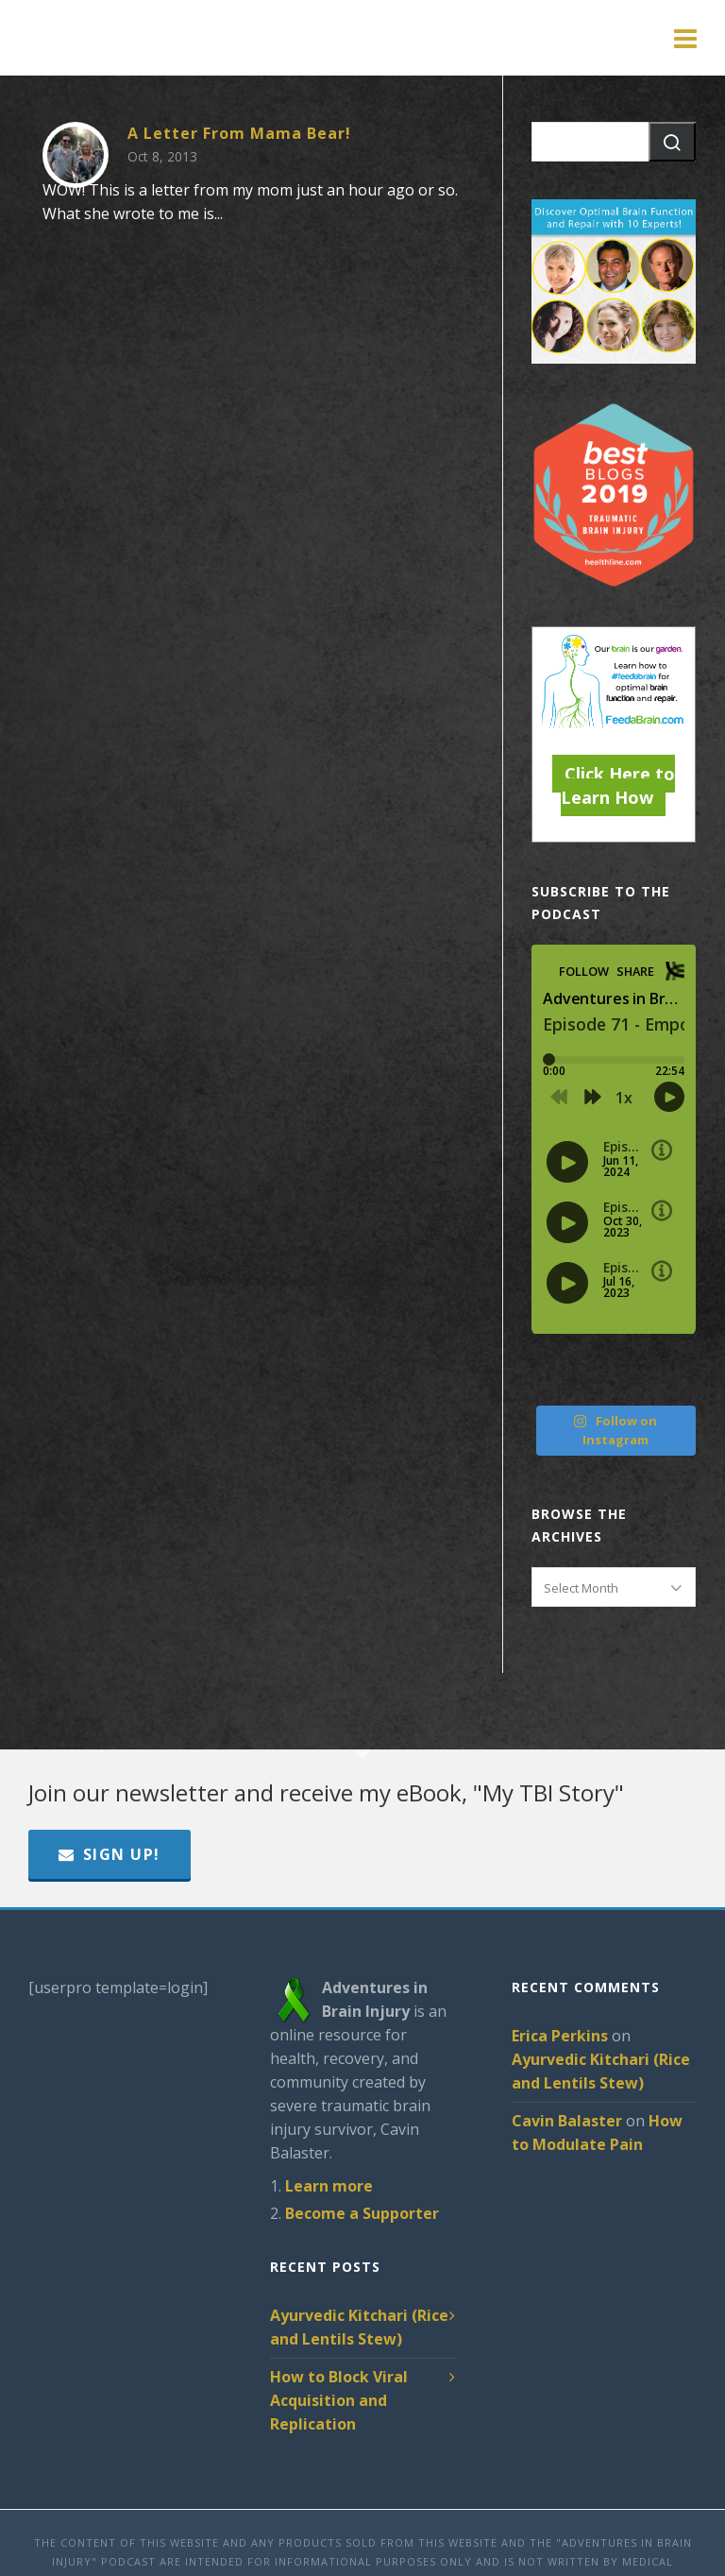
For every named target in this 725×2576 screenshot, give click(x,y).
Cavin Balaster (567, 2120)
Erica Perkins (560, 2035)
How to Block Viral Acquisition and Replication (339, 2400)
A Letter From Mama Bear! (239, 133)
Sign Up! (109, 1854)
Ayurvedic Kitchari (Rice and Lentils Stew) (359, 2327)
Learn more (329, 2185)
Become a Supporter (362, 2213)
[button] (672, 142)
